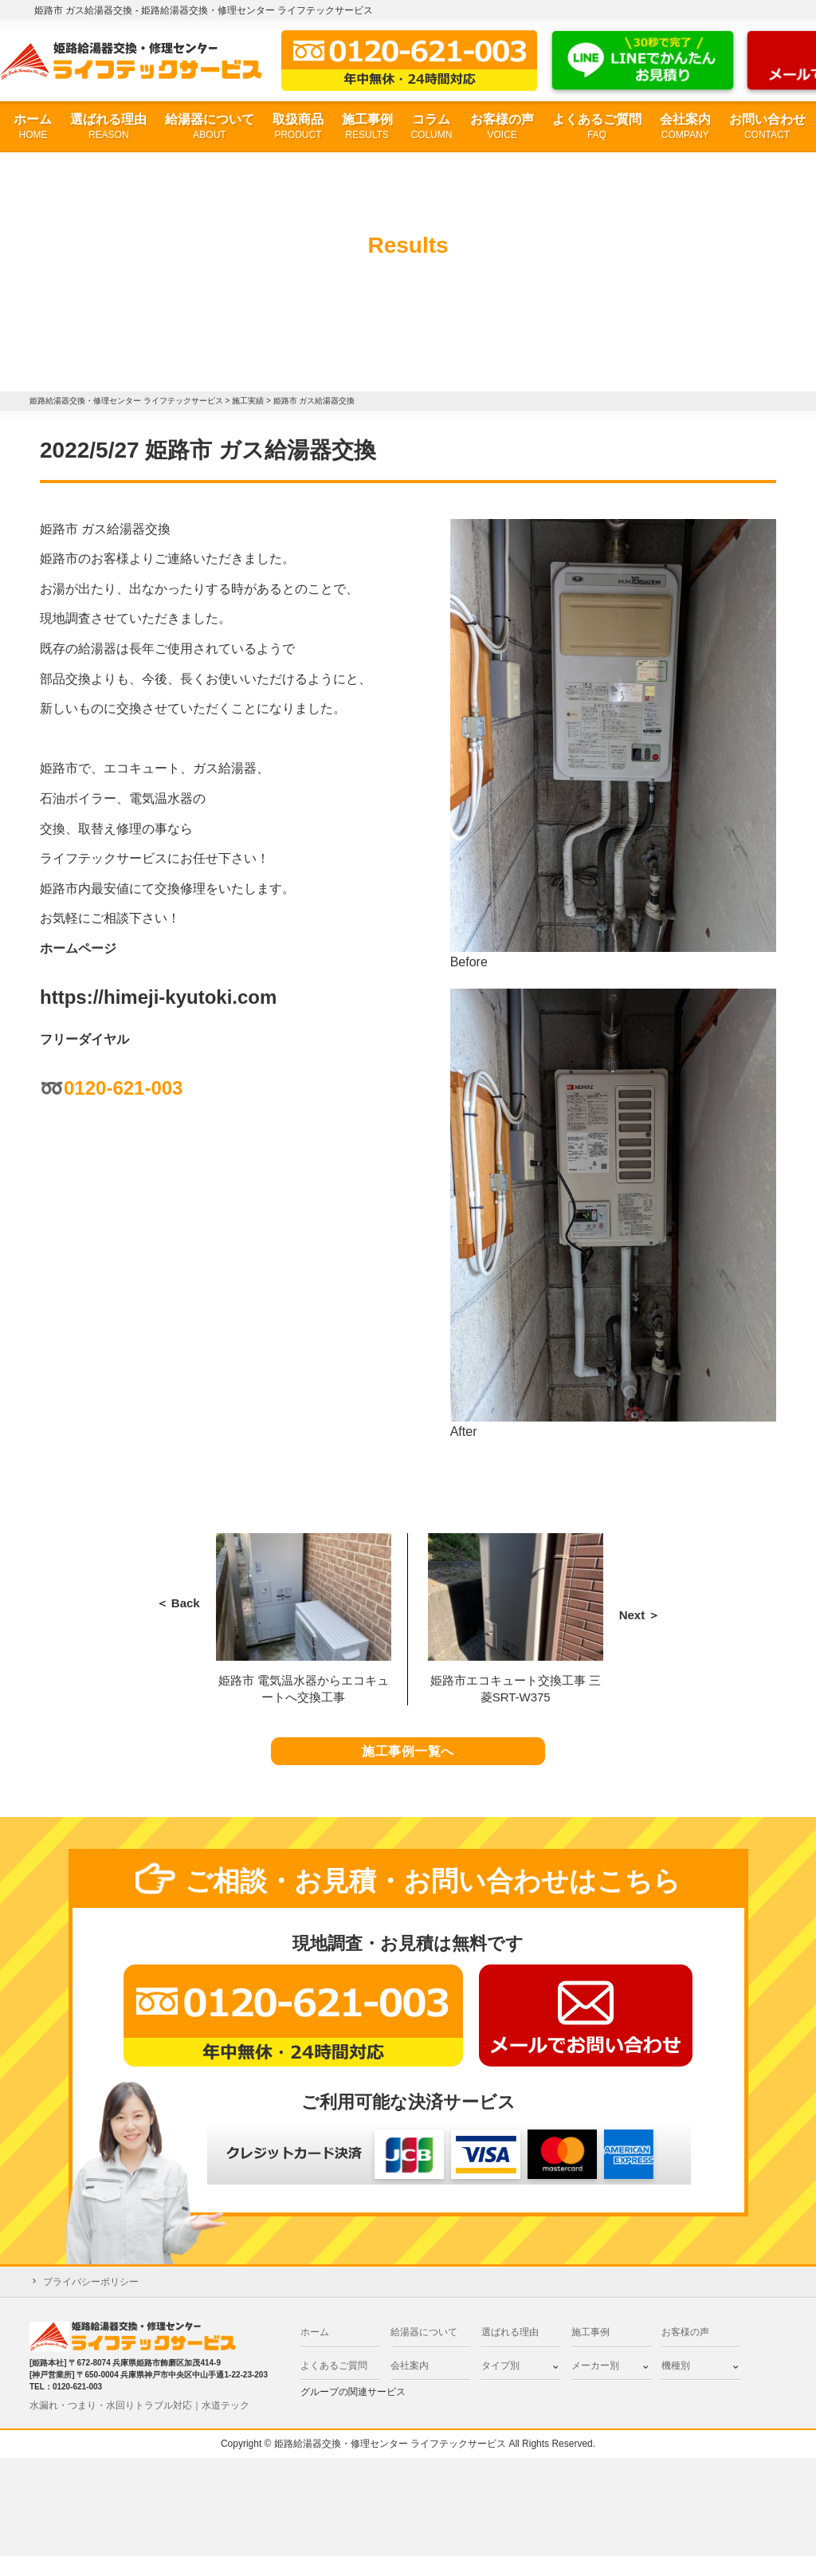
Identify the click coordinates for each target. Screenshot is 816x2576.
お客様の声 (502, 127)
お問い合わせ (767, 127)
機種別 (675, 2385)
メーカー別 (595, 2385)
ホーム (33, 127)
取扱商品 (298, 127)
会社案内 (685, 127)
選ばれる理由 (108, 127)
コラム (431, 127)
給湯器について (209, 127)
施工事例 (367, 127)
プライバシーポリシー (91, 2301)
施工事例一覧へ (408, 1762)
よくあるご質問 (596, 127)
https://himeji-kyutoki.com (158, 997)
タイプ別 (500, 2385)
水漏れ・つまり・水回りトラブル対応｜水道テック (139, 2425)
